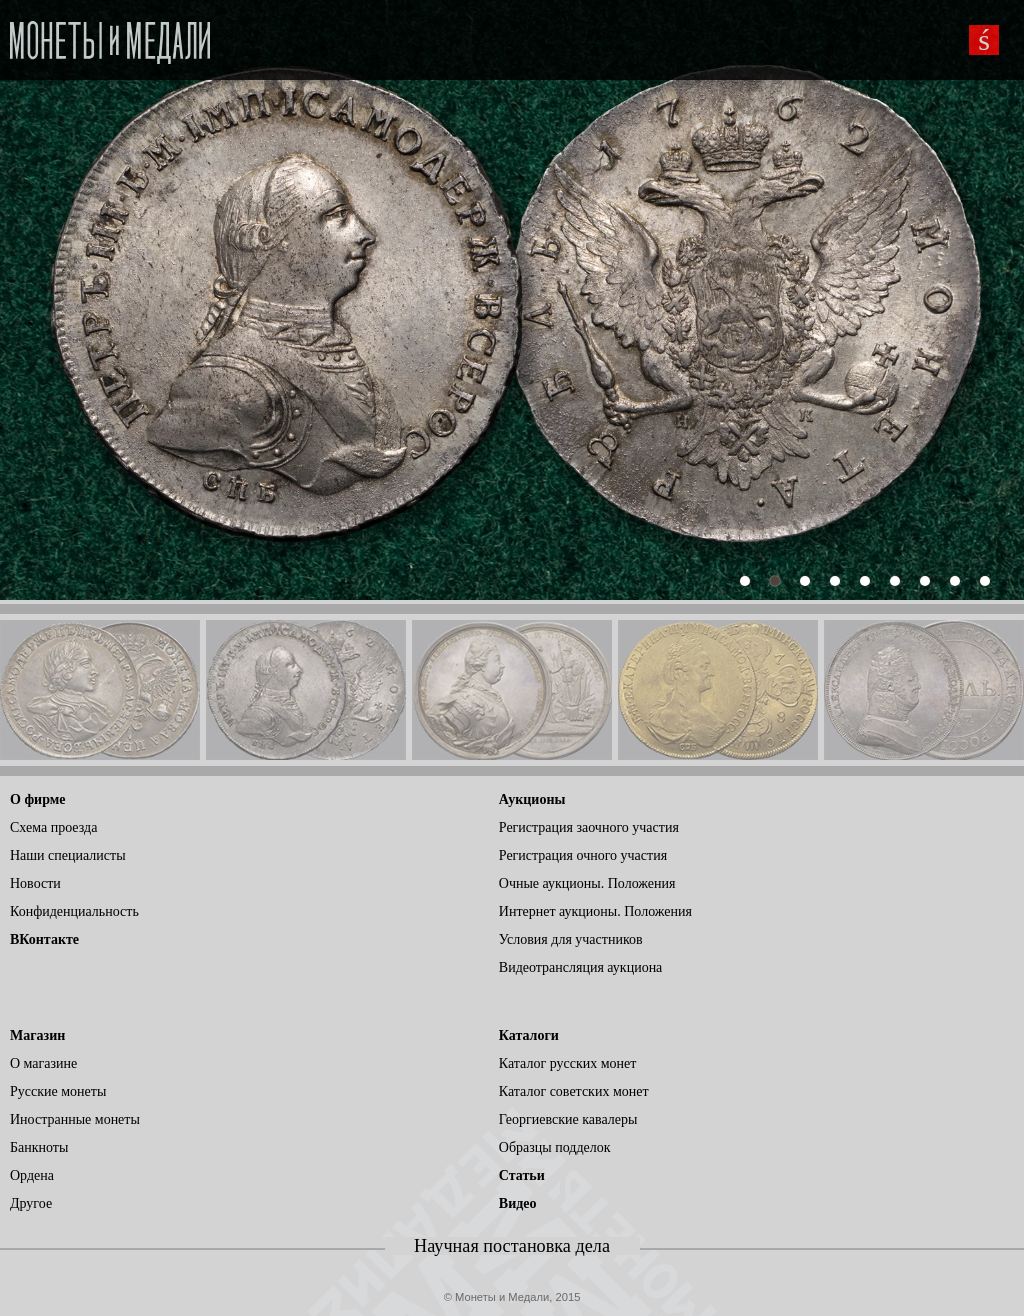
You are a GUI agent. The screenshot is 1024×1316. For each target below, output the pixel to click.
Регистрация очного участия (583, 855)
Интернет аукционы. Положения (595, 911)
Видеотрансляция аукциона (581, 967)
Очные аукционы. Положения (587, 883)
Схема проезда (53, 827)
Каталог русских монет (568, 1063)
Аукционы (532, 799)
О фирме (37, 799)
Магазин (37, 1035)
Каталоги (529, 1035)
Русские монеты (58, 1091)
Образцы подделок (555, 1147)
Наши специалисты (68, 855)
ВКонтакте (44, 939)
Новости (35, 883)
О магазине (43, 1063)
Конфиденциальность (74, 911)
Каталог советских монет (574, 1091)
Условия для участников (571, 939)
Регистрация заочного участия (589, 827)
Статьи (522, 1175)
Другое (31, 1203)
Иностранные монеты (75, 1119)
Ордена (32, 1175)
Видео (518, 1203)
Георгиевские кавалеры (568, 1119)
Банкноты (39, 1147)
